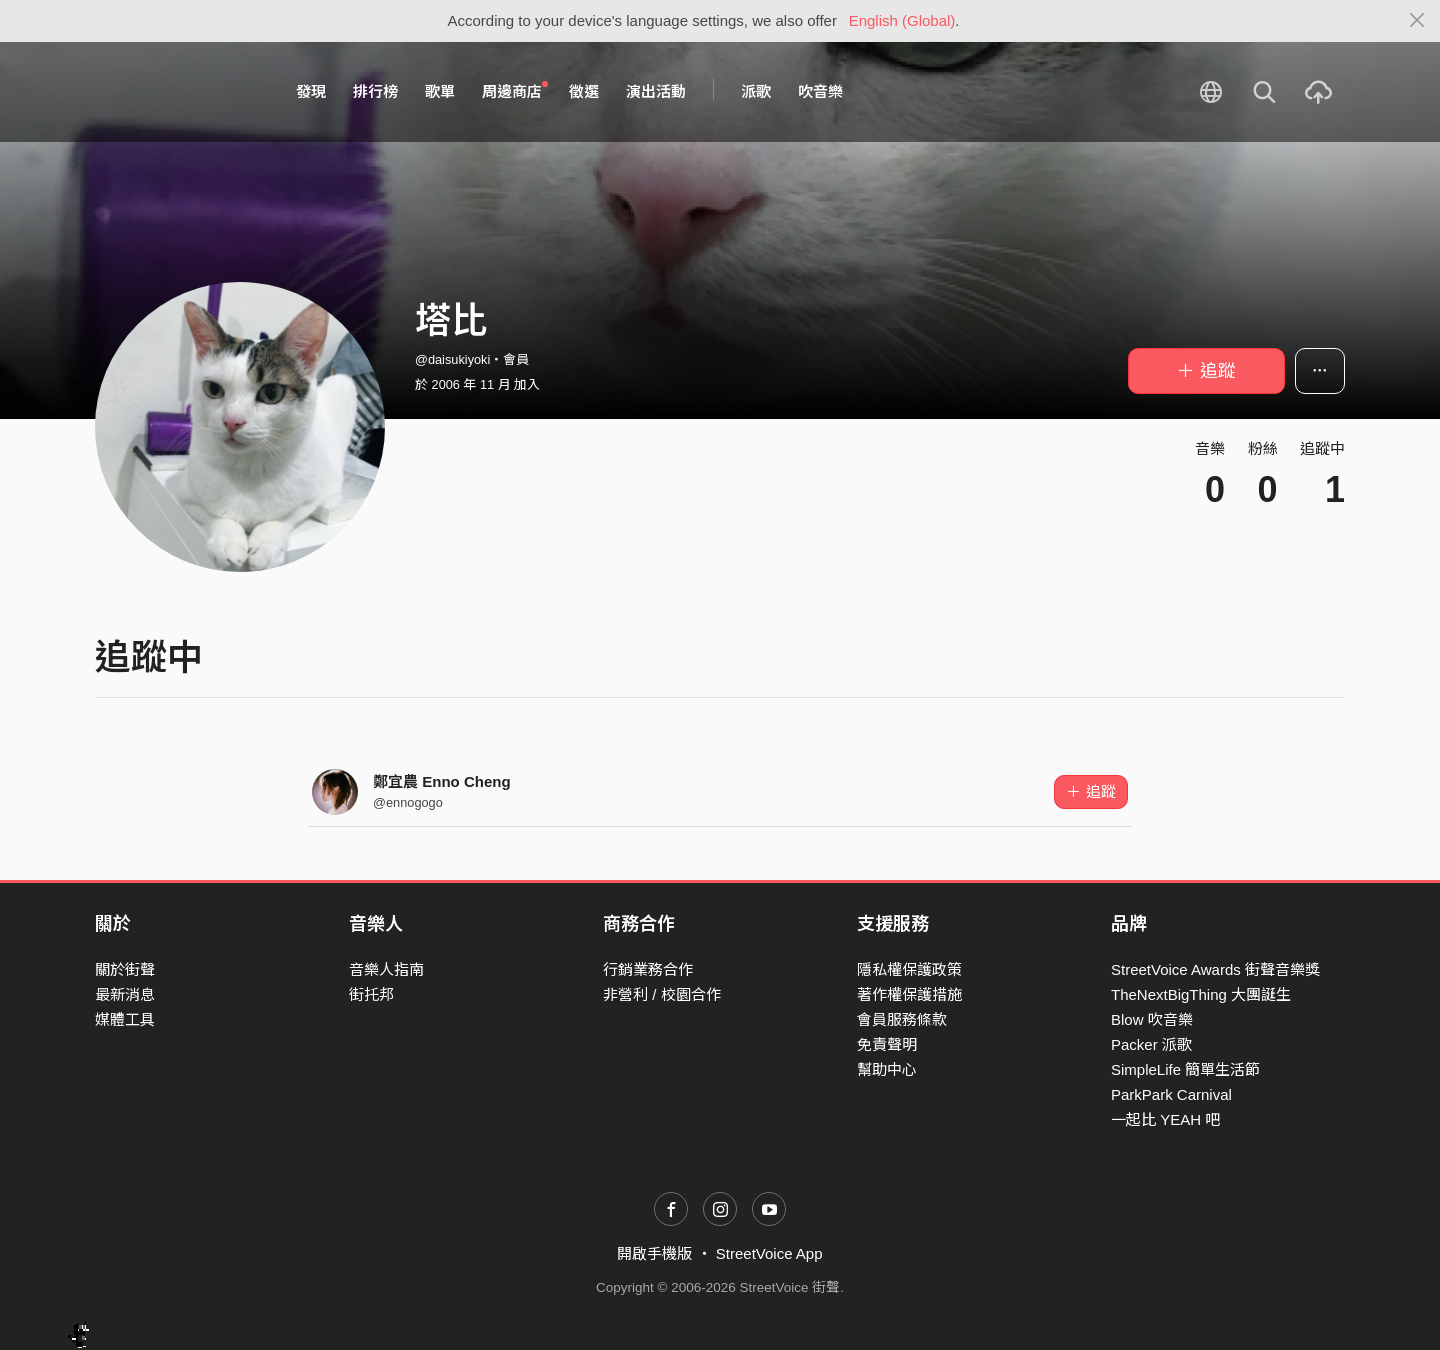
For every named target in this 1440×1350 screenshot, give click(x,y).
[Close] (1417, 21)
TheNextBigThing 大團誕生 (1201, 994)
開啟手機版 (654, 1253)
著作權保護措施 (909, 994)
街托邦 (371, 994)
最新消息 (125, 994)
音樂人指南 (386, 969)
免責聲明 (887, 1044)
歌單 (440, 91)
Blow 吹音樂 (1152, 1019)
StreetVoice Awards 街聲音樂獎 (1215, 969)
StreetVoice (177, 92)
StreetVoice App (769, 1253)
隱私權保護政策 (909, 969)
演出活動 (656, 91)
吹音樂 (820, 91)
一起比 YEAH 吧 (1165, 1119)
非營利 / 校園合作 (662, 994)
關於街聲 (125, 969)
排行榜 (375, 91)
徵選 (584, 91)
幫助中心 (887, 1069)
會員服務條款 (902, 1019)
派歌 (756, 91)
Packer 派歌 (1151, 1044)
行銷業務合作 (648, 969)
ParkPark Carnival (1171, 1094)
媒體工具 (125, 1019)
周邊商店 (515, 91)
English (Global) (902, 20)
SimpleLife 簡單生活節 (1185, 1069)
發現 (311, 91)
